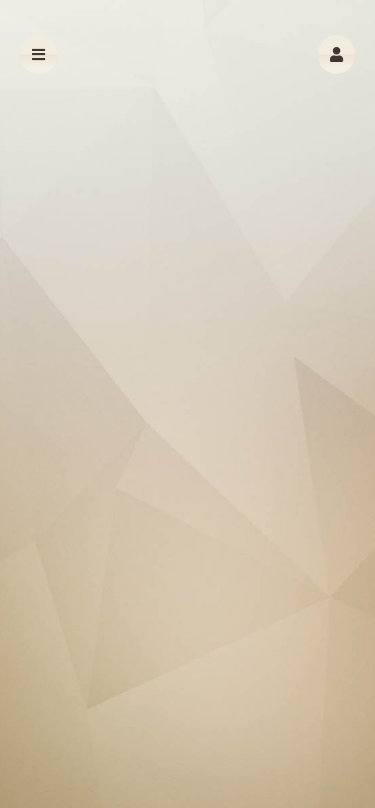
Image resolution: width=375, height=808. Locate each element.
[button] (336, 54)
